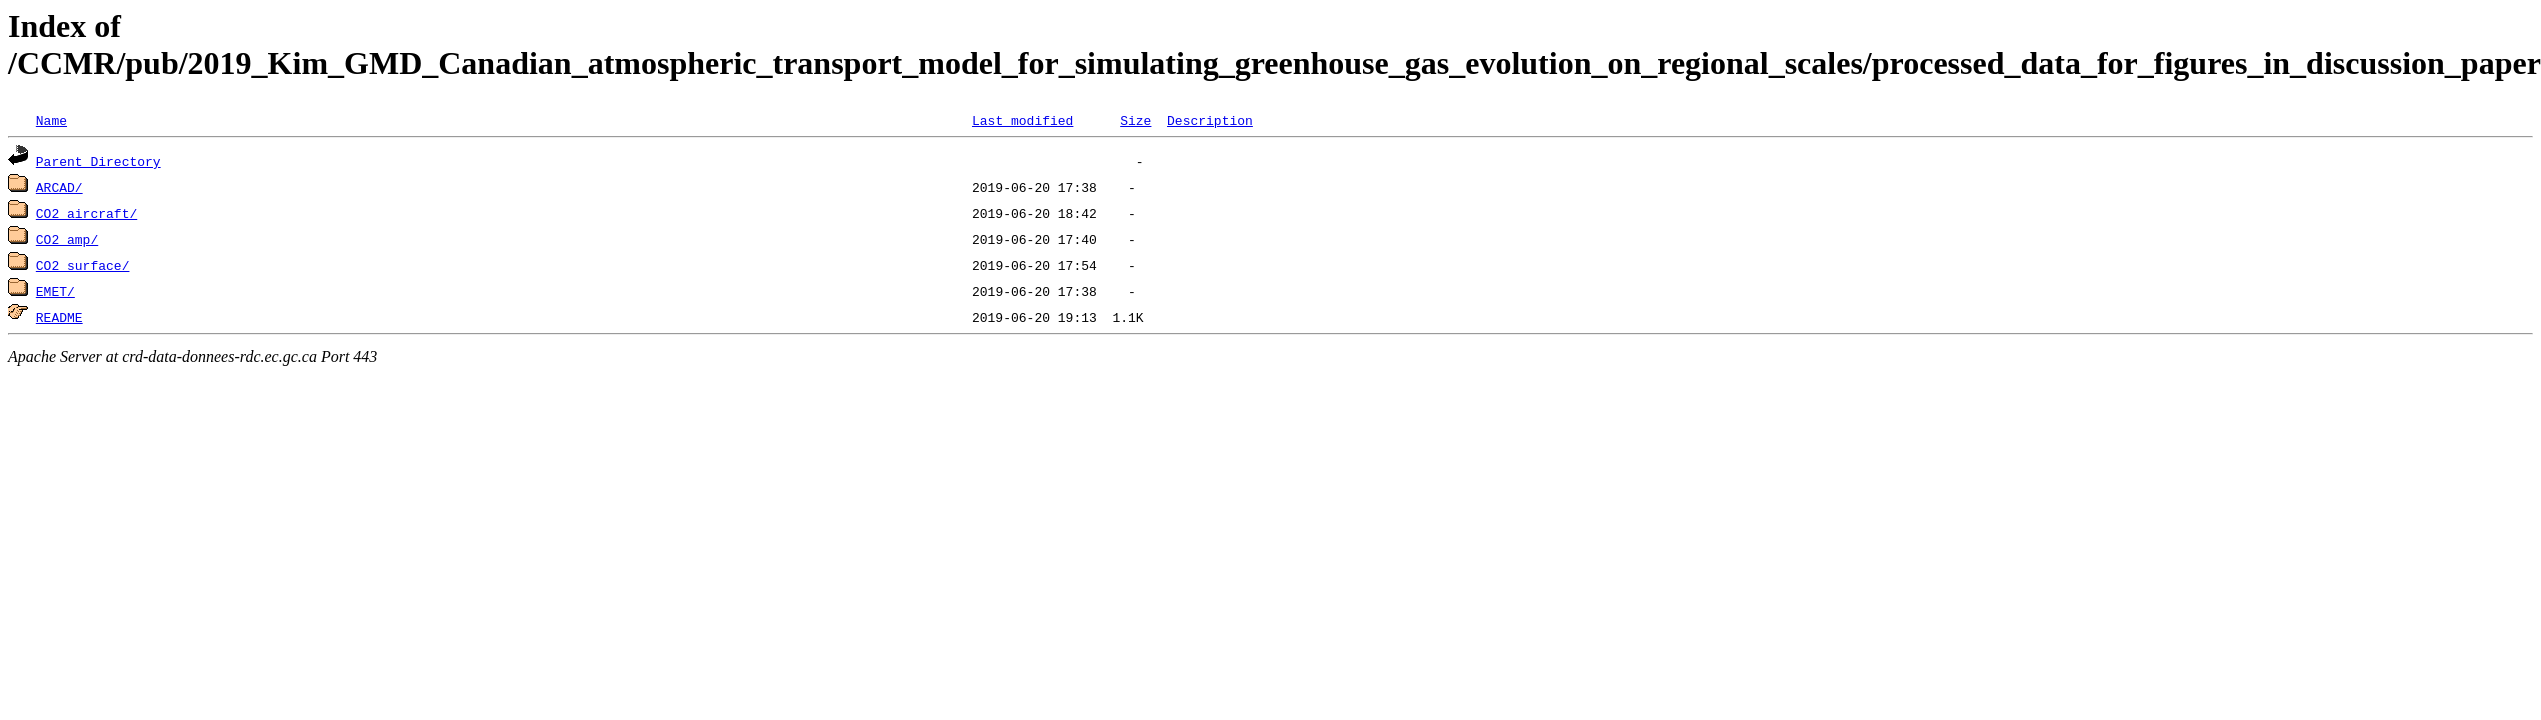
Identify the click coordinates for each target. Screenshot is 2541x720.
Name (51, 120)
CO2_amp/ (67, 239)
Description (1210, 120)
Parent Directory (98, 161)
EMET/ (55, 291)
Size (1135, 120)
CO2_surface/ (83, 265)
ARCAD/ (59, 187)
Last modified (1022, 120)
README (59, 317)
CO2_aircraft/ (86, 213)
